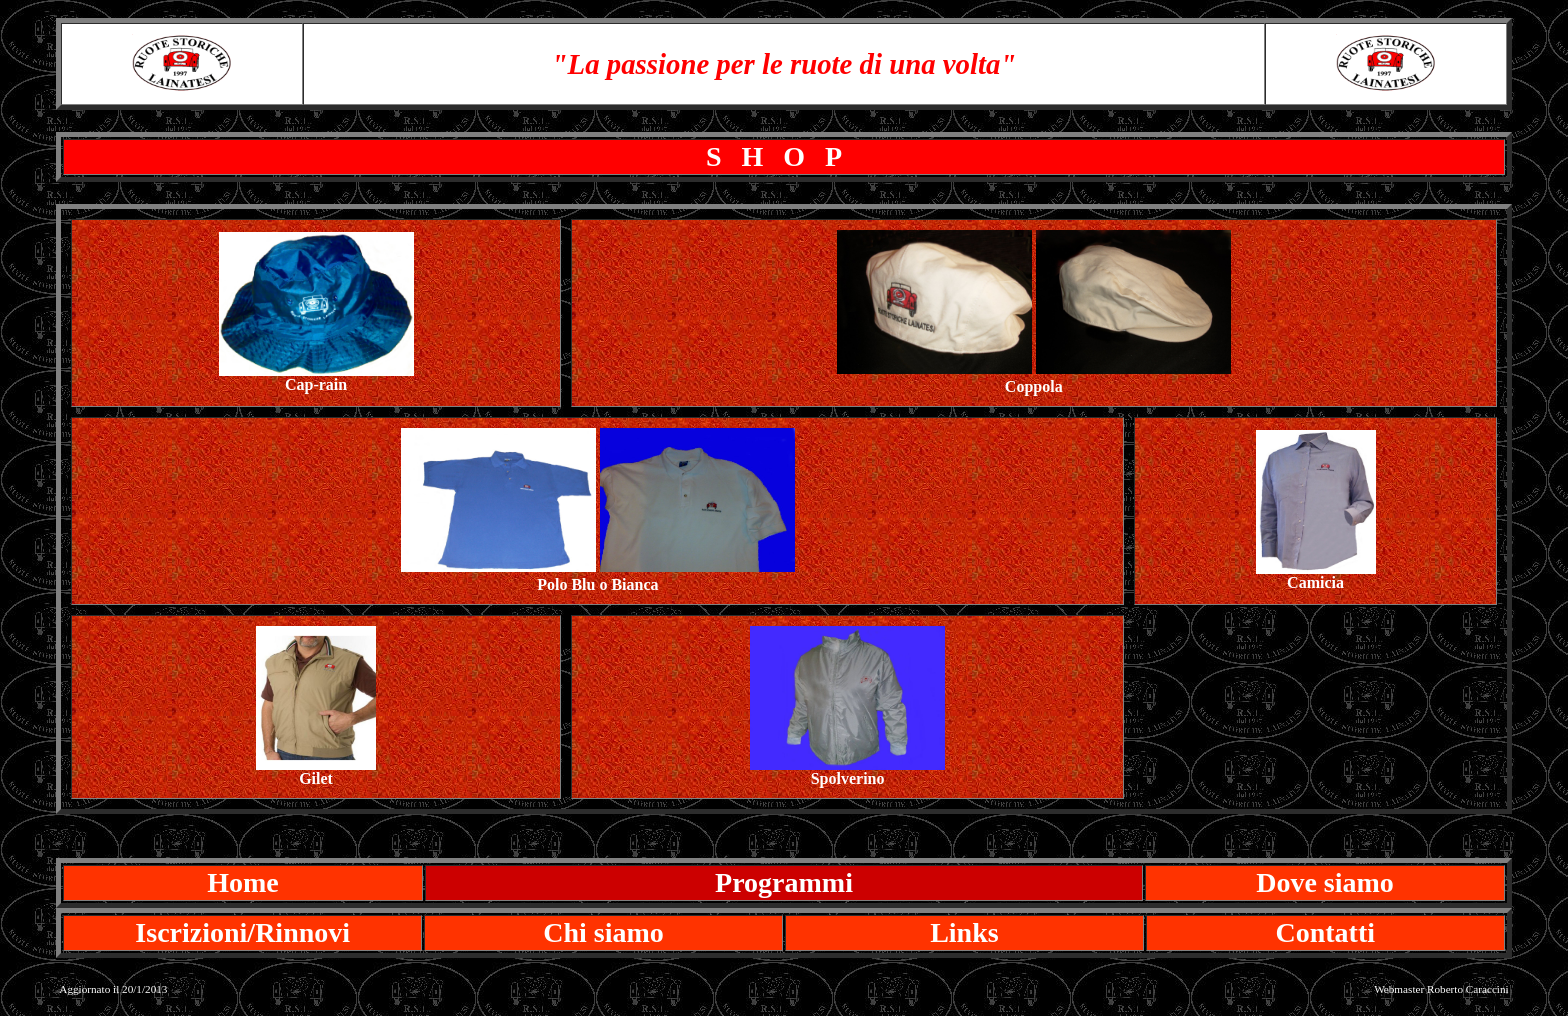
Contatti (1325, 932)
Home (243, 882)
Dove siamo (1325, 882)
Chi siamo (603, 932)
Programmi (784, 882)
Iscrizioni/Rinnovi (242, 932)
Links (964, 932)
